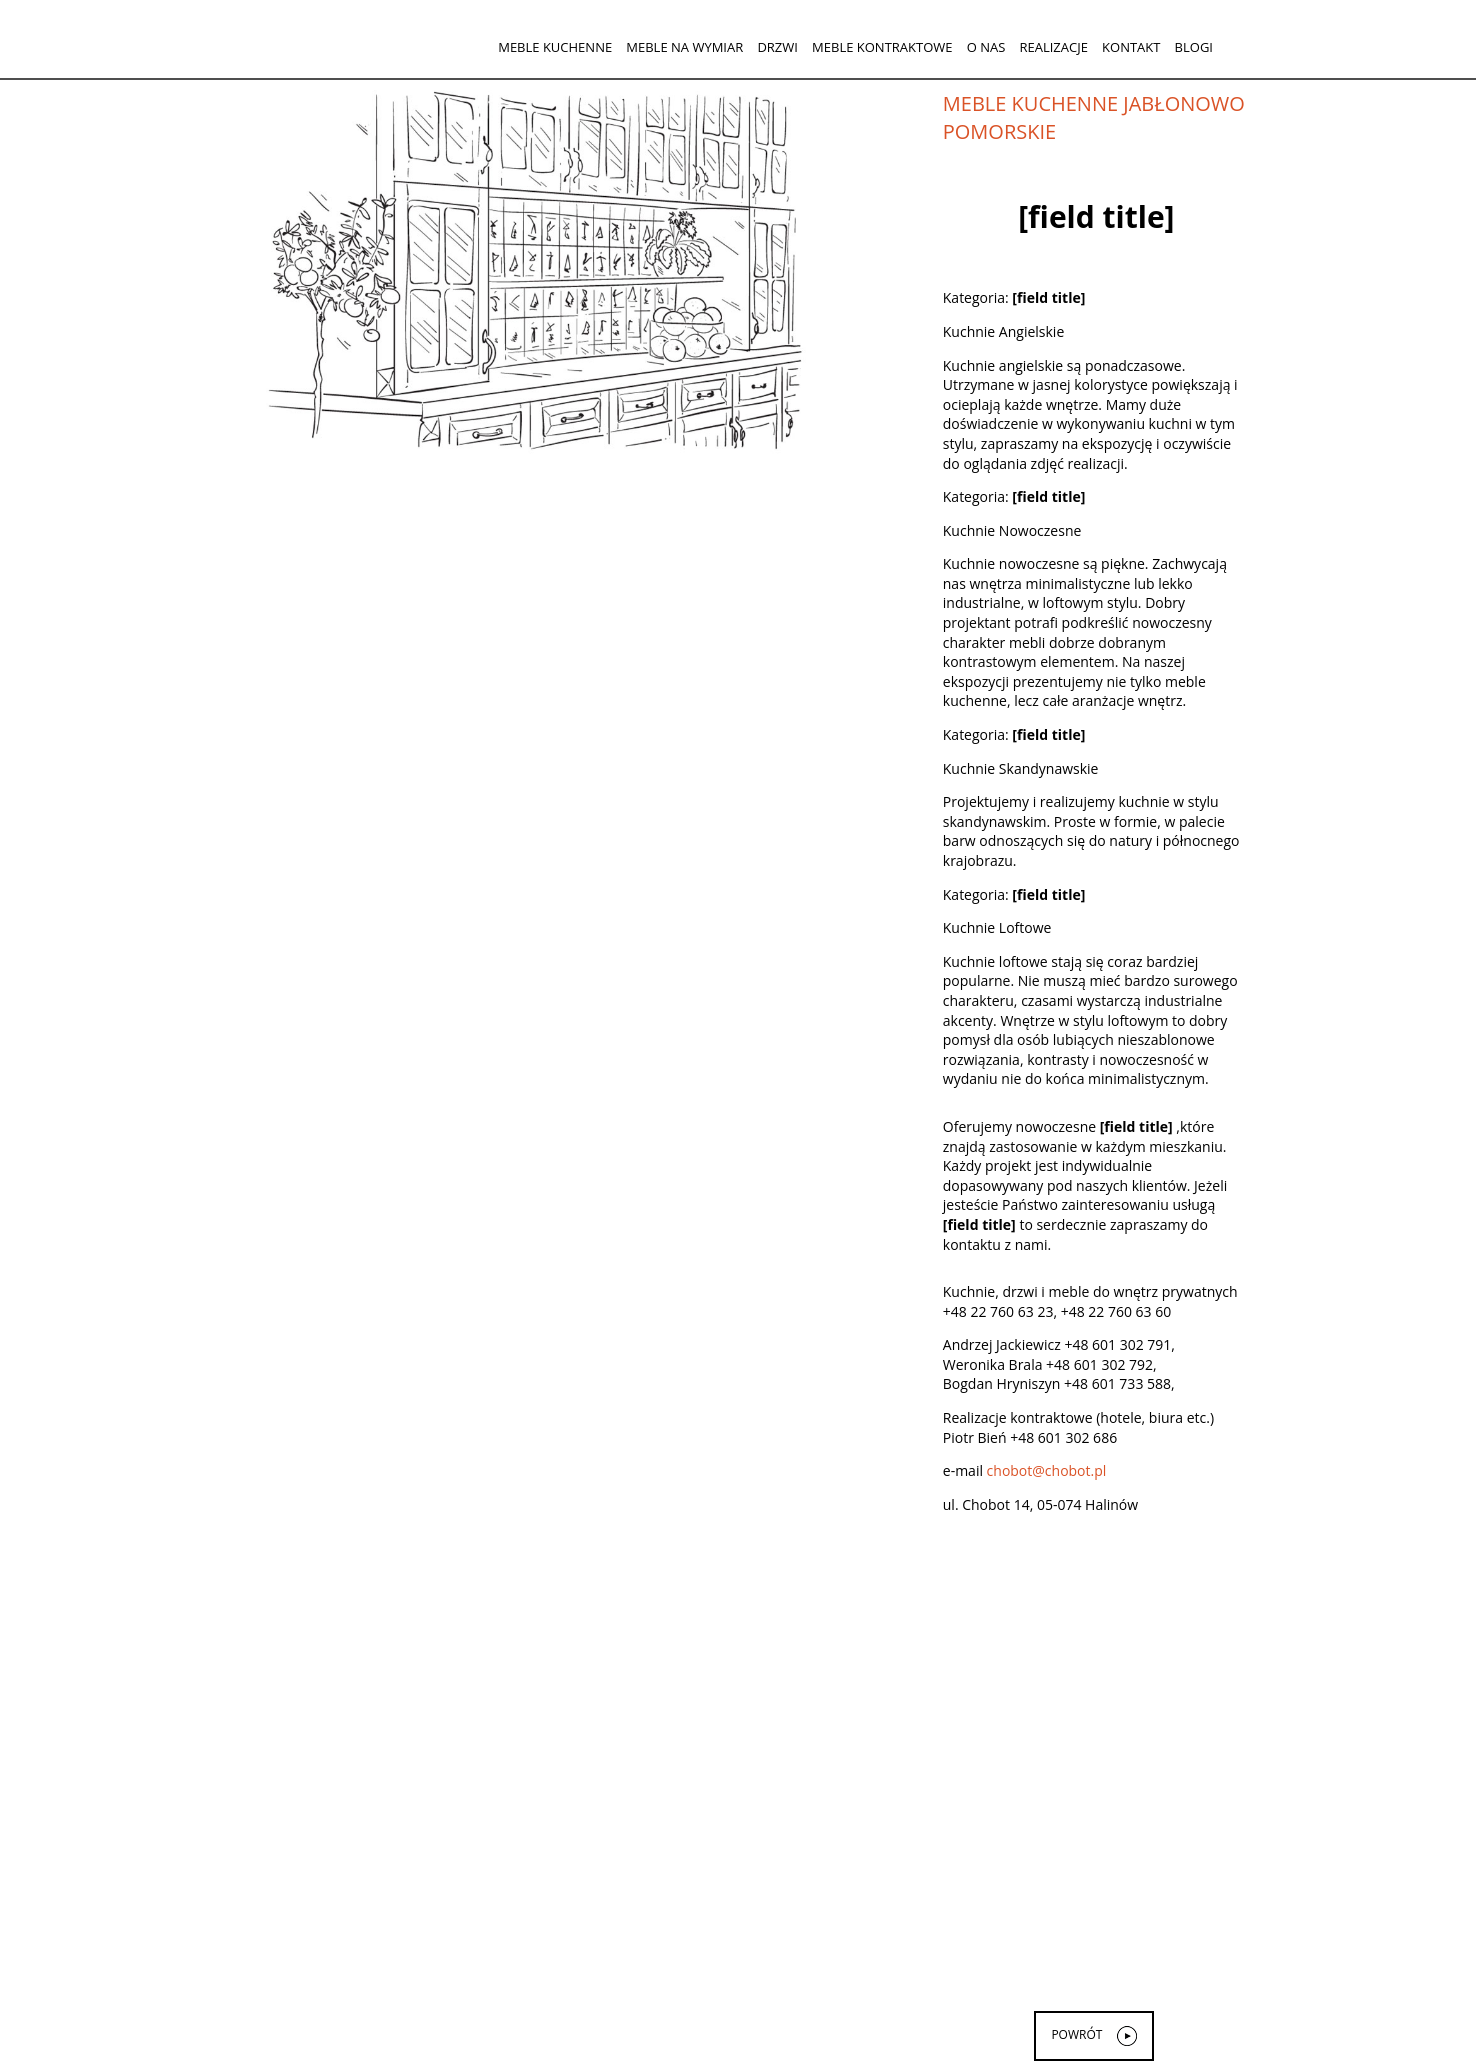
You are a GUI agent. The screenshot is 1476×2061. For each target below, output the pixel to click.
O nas (986, 47)
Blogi (1194, 47)
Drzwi (777, 47)
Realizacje (1053, 47)
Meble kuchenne (555, 47)
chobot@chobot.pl (1047, 1470)
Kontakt (1131, 47)
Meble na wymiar (684, 47)
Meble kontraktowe (882, 47)
